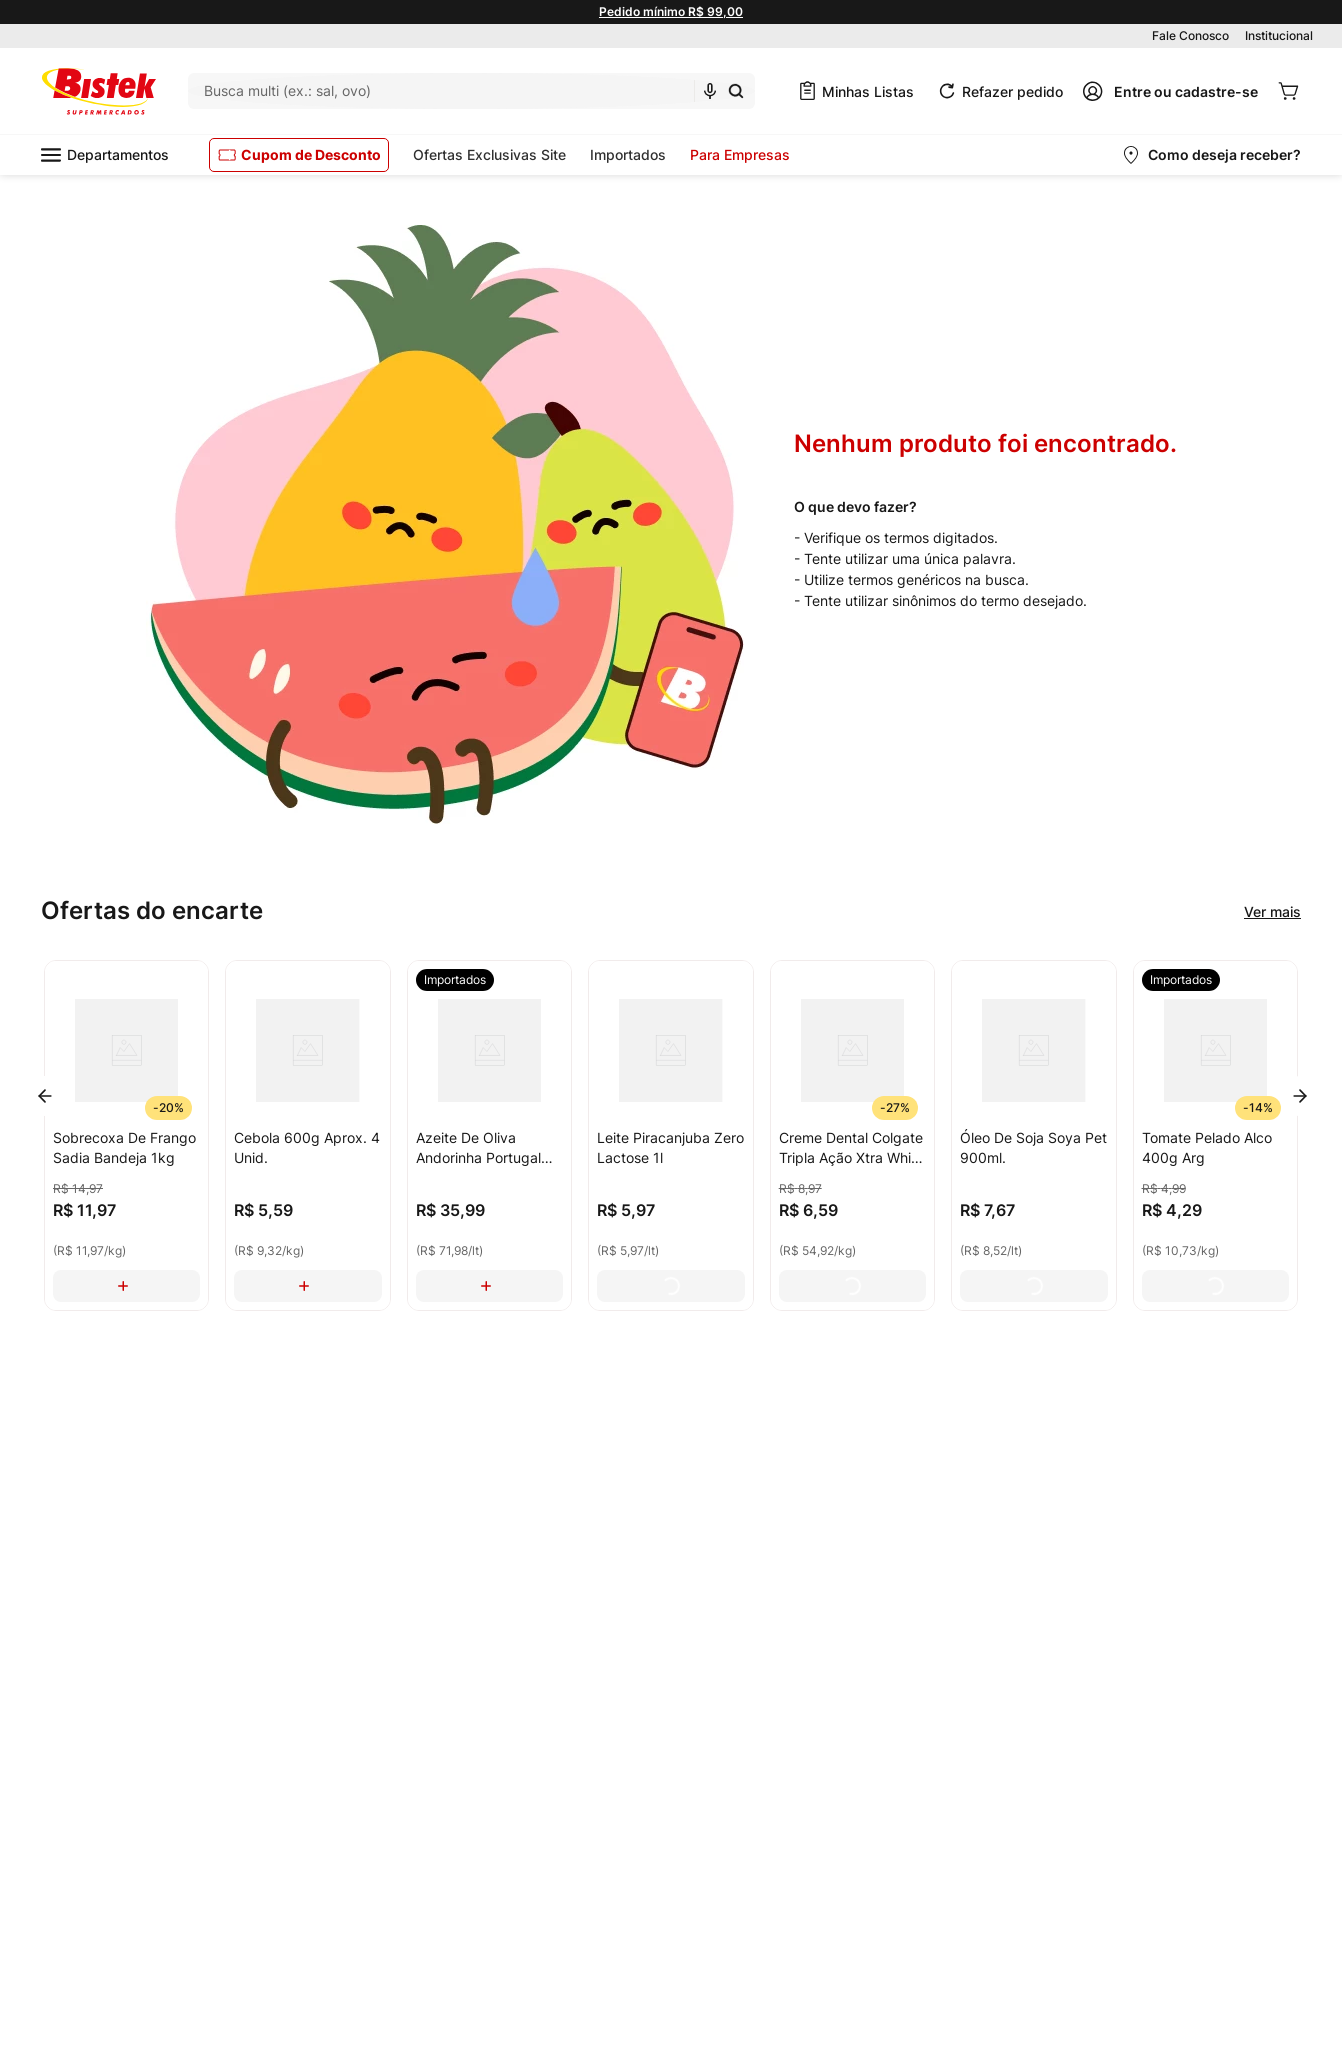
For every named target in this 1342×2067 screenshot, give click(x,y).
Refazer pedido (1012, 91)
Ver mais (1272, 911)
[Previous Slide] (45, 1096)
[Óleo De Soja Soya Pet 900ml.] (1033, 1135)
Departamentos (105, 155)
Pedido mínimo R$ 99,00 (671, 11)
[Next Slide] (1300, 1096)
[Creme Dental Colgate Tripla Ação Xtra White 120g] (852, 1135)
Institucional (1279, 35)
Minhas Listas (868, 91)
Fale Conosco (1190, 35)
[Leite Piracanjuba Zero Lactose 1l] (670, 1135)
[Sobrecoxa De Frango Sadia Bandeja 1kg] (126, 1135)
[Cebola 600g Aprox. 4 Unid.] (307, 1135)
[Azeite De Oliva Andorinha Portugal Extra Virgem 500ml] (489, 1135)
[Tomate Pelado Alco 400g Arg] (1215, 1135)
